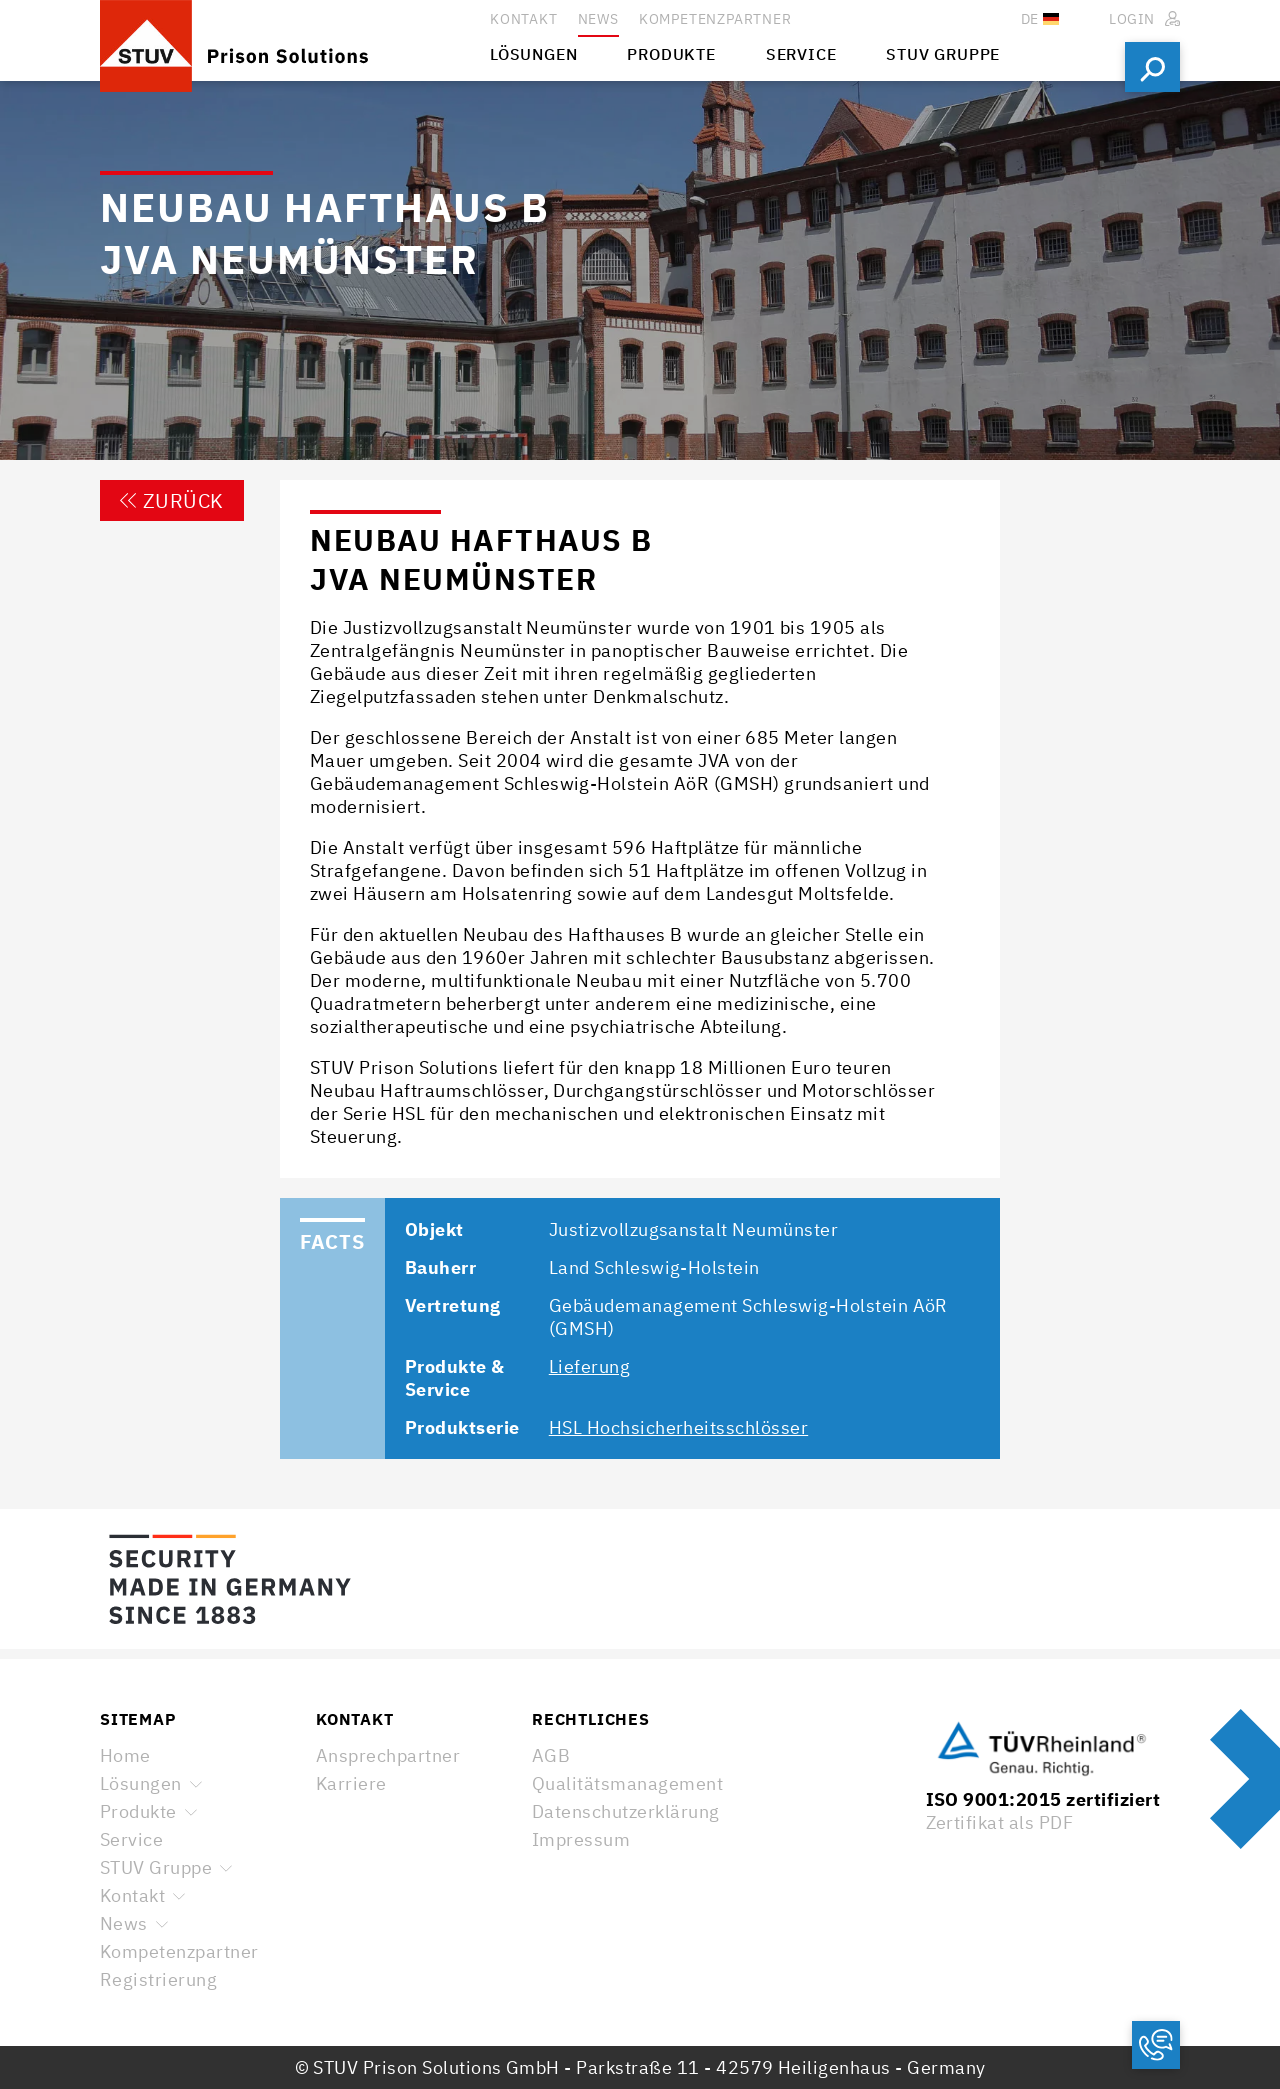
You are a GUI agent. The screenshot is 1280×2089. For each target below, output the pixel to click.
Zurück (172, 500)
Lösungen (141, 1783)
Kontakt (132, 1895)
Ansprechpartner (388, 1755)
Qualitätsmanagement (627, 1783)
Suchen (1152, 67)
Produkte (138, 1811)
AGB (551, 1755)
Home (125, 1755)
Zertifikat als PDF (1000, 1822)
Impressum (581, 1839)
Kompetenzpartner (179, 1951)
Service (131, 1839)
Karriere (351, 1783)
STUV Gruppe (156, 1867)
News (124, 1923)
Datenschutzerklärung (626, 1811)
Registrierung (158, 1979)
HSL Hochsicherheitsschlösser (678, 1427)
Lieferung (589, 1366)
